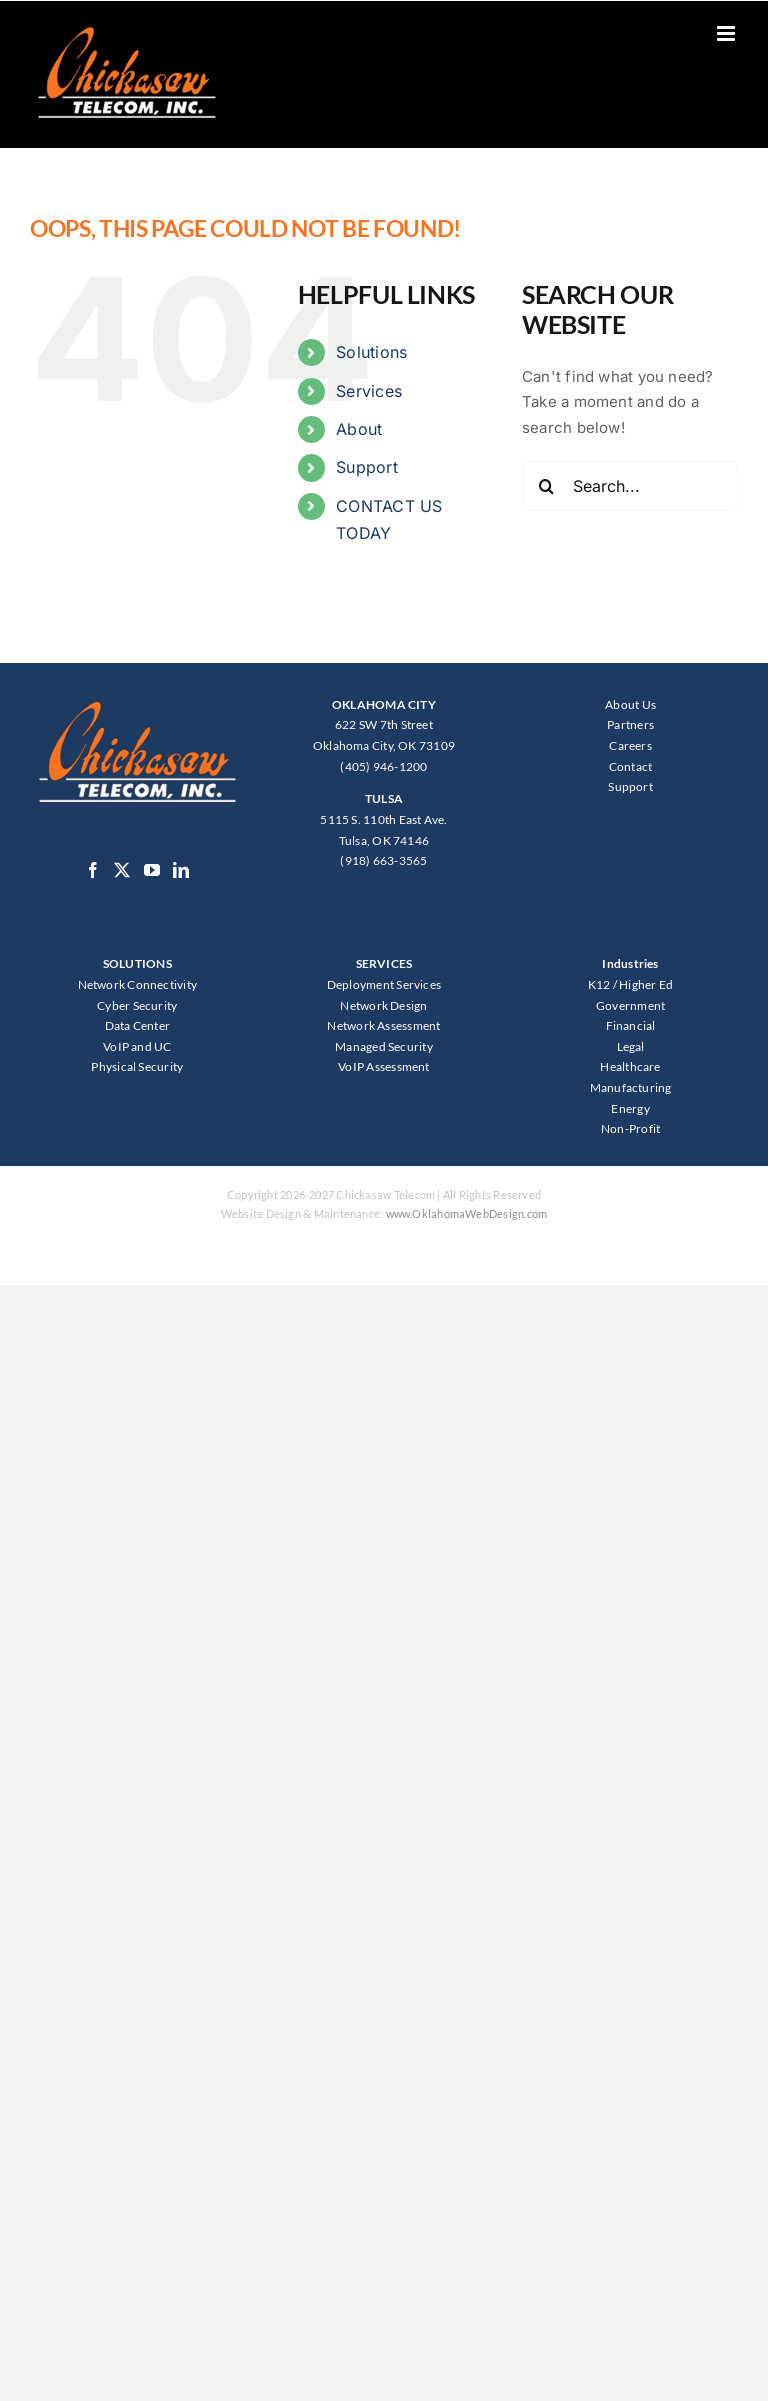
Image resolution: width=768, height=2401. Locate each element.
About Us (630, 704)
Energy (630, 1108)
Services (369, 391)
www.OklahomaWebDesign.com (467, 1213)
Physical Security (137, 1066)
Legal (631, 1046)
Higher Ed (646, 984)
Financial (631, 1025)
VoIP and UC (137, 1046)
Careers (630, 745)
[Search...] (630, 486)
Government (630, 1005)
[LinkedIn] (181, 870)
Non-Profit (630, 1128)
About (359, 429)
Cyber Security (137, 1005)
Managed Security (384, 1046)
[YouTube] (152, 870)
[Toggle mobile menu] (727, 33)
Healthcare (630, 1066)
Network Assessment (383, 1025)
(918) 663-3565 (383, 860)
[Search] (547, 486)
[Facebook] (93, 870)
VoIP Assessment (383, 1066)
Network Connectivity (138, 984)
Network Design (383, 1005)
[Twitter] (122, 870)
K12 (599, 984)
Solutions (371, 352)
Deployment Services (384, 984)
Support (367, 467)
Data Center (137, 1025)
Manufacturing (631, 1087)
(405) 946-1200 (383, 766)
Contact (631, 766)
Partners (630, 724)
